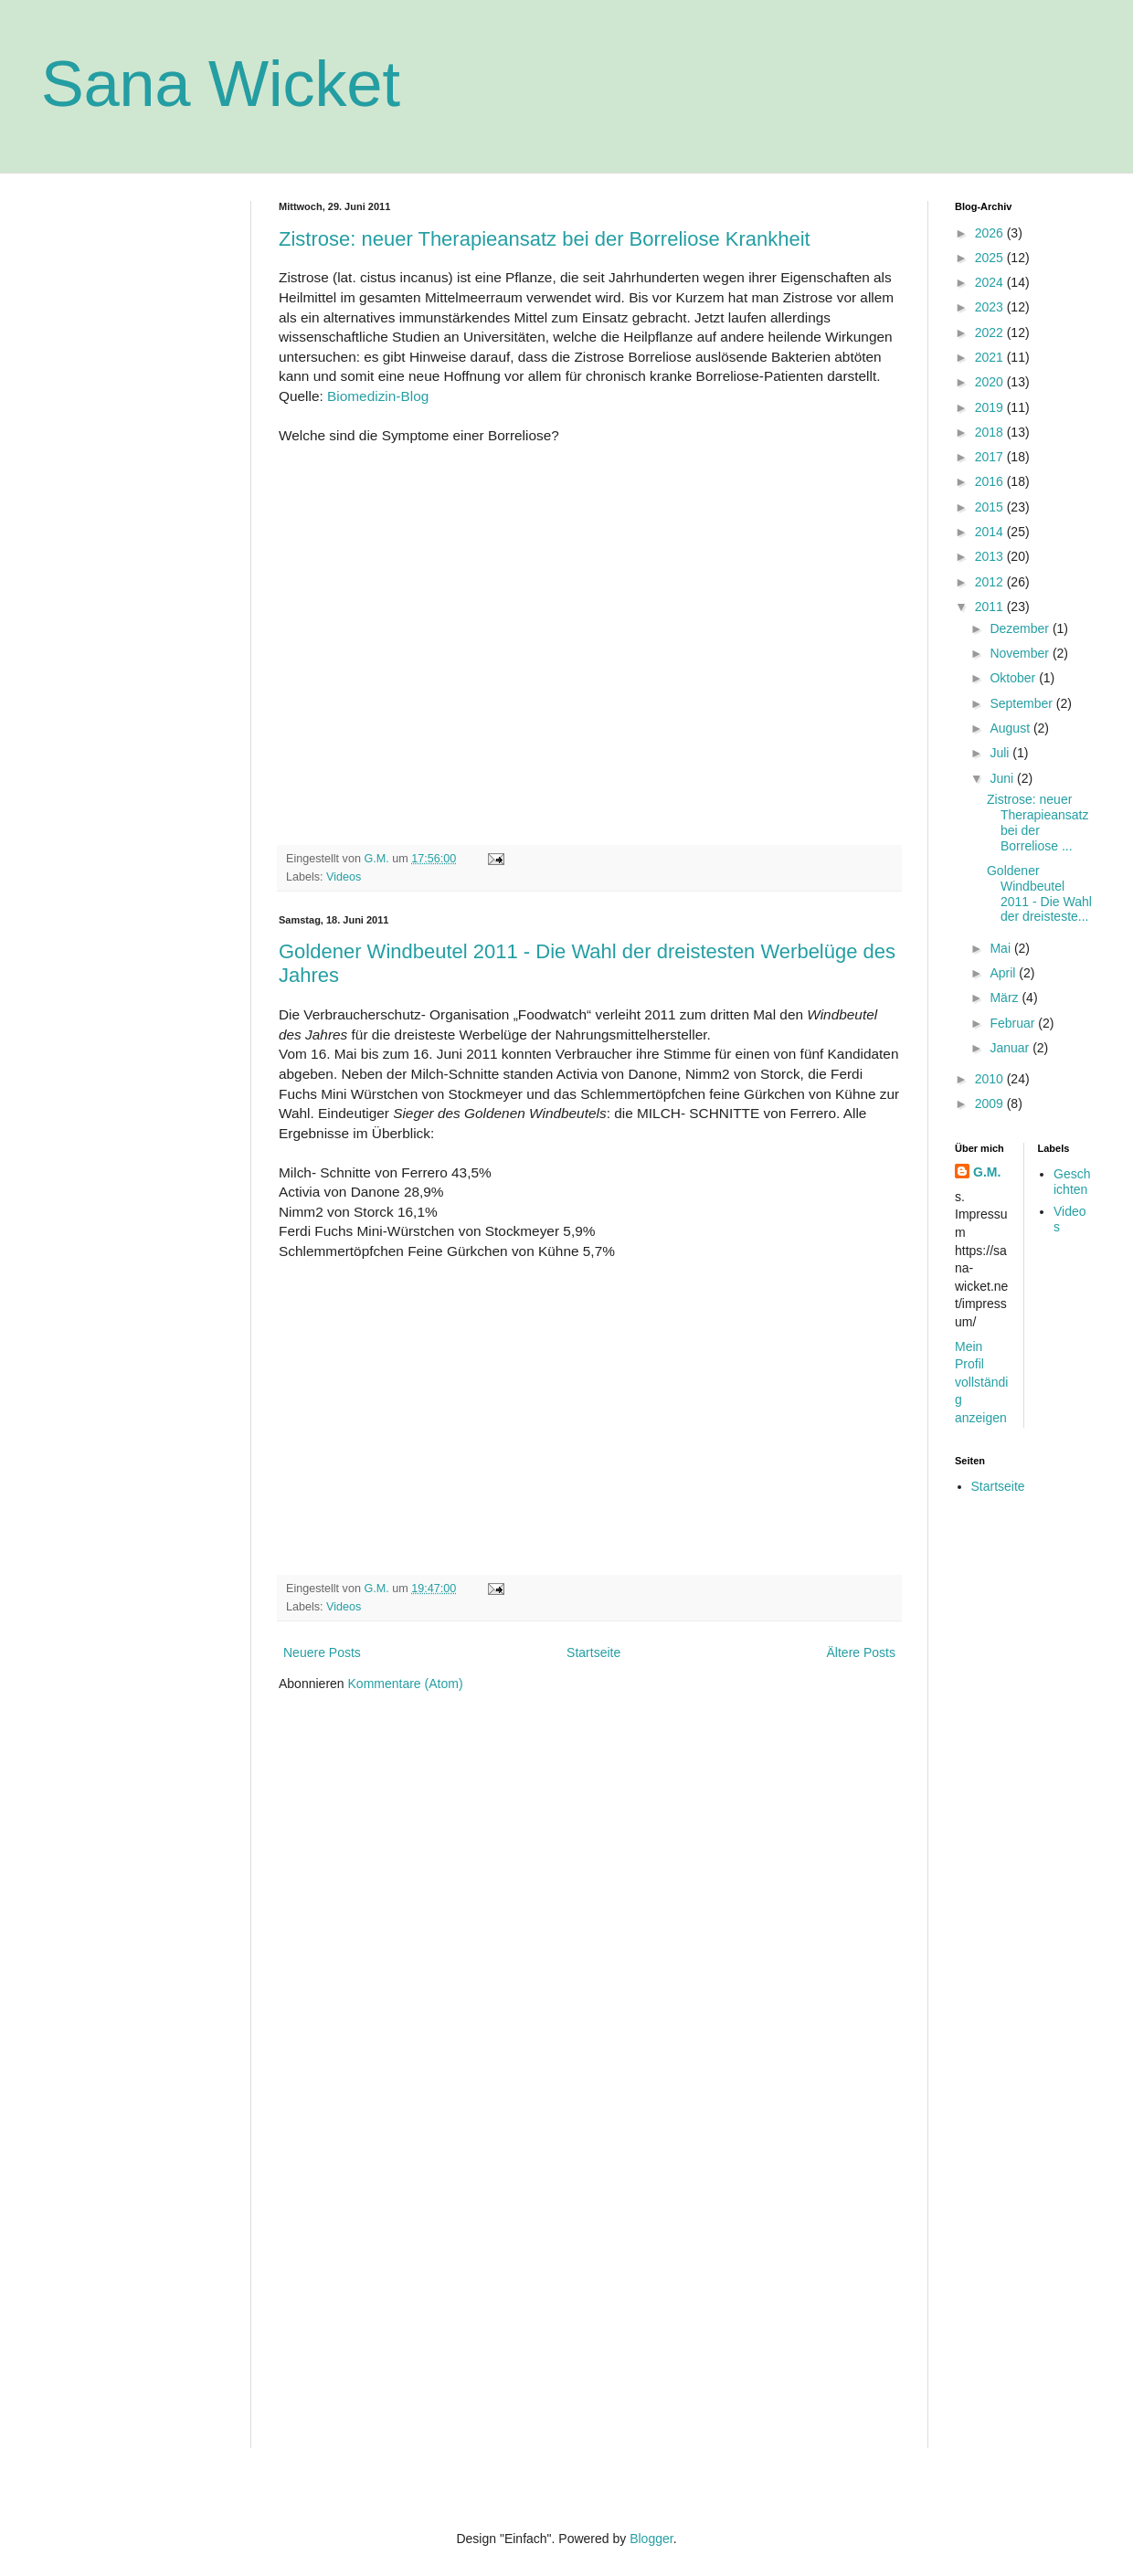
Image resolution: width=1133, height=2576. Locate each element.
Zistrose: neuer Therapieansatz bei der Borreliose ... (1038, 822)
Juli (1001, 752)
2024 (991, 282)
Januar (1011, 1047)
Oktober (1014, 677)
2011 (991, 606)
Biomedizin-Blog (378, 396)
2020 (991, 382)
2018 (991, 432)
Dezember (1021, 628)
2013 (991, 556)
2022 (991, 332)
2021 (991, 357)
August (1011, 728)
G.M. (987, 1172)
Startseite (593, 1652)
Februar (1014, 1023)
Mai (1001, 948)
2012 (991, 582)
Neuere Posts (322, 1652)
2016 (991, 481)
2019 (991, 407)
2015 (991, 507)
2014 (991, 531)
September (1022, 703)
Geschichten (1072, 1182)
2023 (991, 307)
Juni (1003, 778)
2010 (991, 1079)
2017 (991, 456)
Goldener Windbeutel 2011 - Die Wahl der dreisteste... (1039, 893)
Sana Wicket (220, 84)
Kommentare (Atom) (405, 1683)
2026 (991, 233)
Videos (343, 877)
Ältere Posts (861, 1652)
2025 (991, 257)
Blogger (651, 2538)
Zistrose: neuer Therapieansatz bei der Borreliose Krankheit (544, 238)
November (1021, 653)
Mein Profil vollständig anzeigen (981, 1382)
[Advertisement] (132, 475)
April (1004, 973)
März (1006, 997)
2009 (991, 1103)
